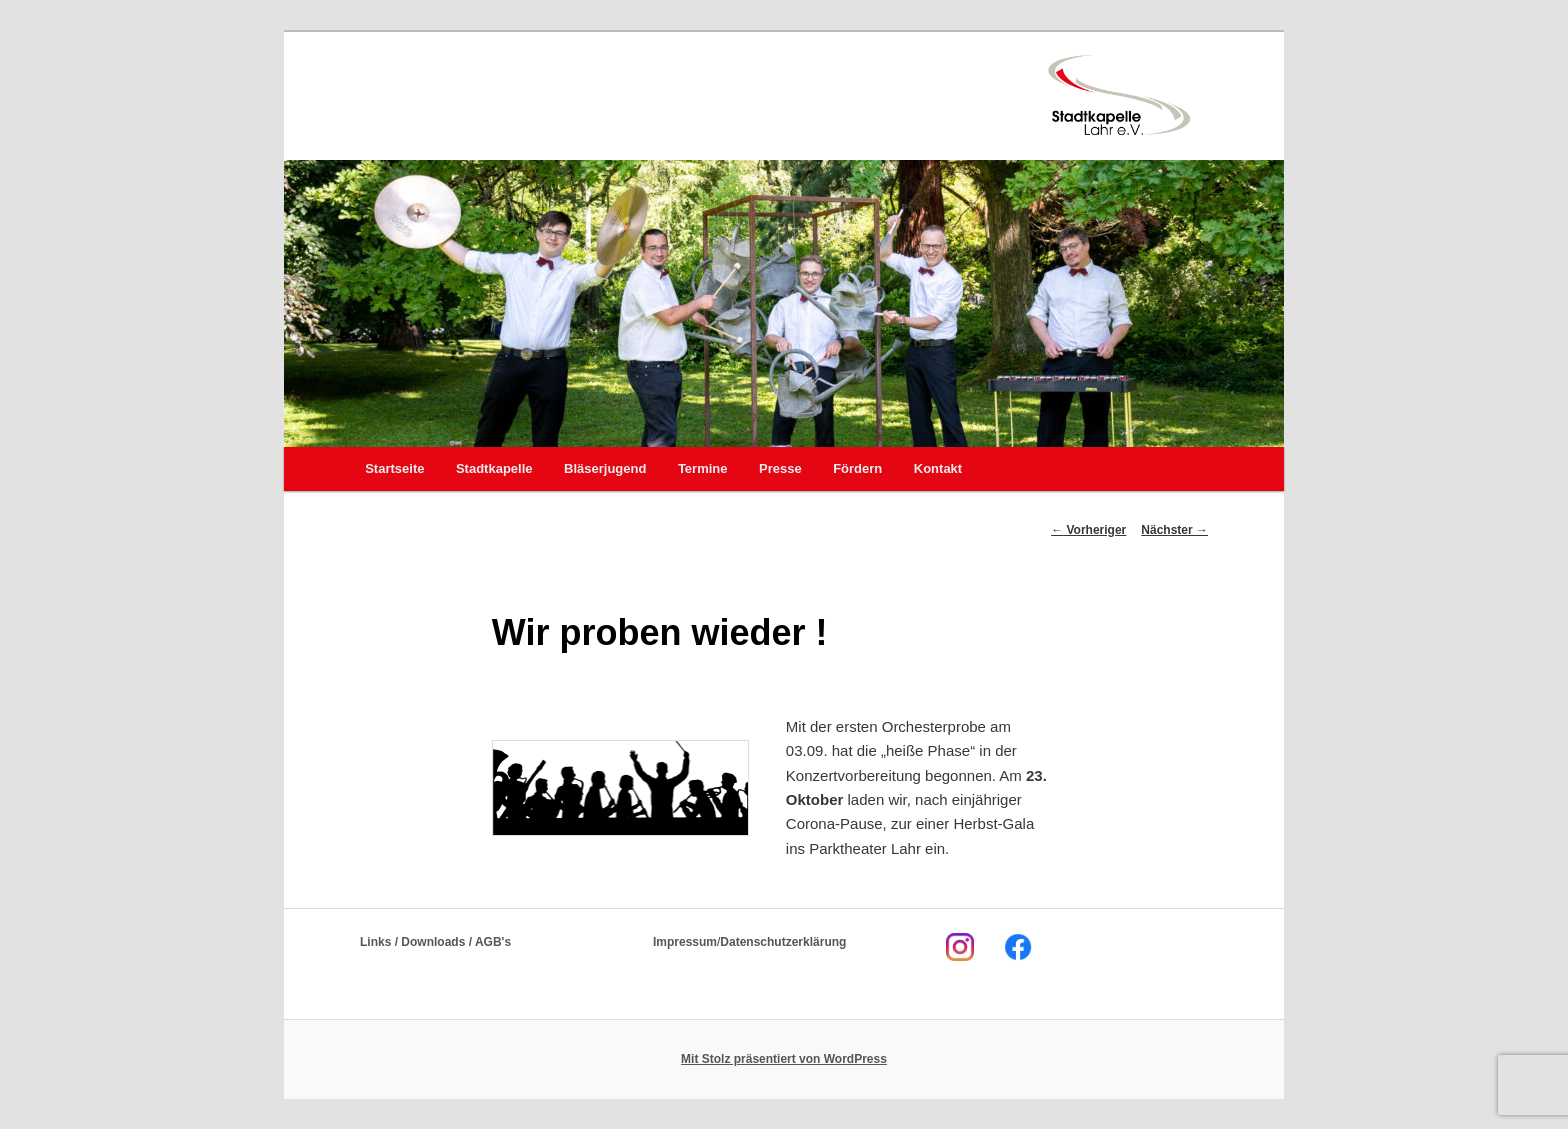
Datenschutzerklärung (783, 942)
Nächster (1174, 530)
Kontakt (938, 468)
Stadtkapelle (494, 468)
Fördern (857, 468)
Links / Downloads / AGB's (435, 942)
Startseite (394, 468)
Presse (780, 468)
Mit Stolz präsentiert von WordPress (784, 1059)
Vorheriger (1088, 530)
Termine (703, 468)
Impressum (685, 942)
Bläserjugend (605, 468)
